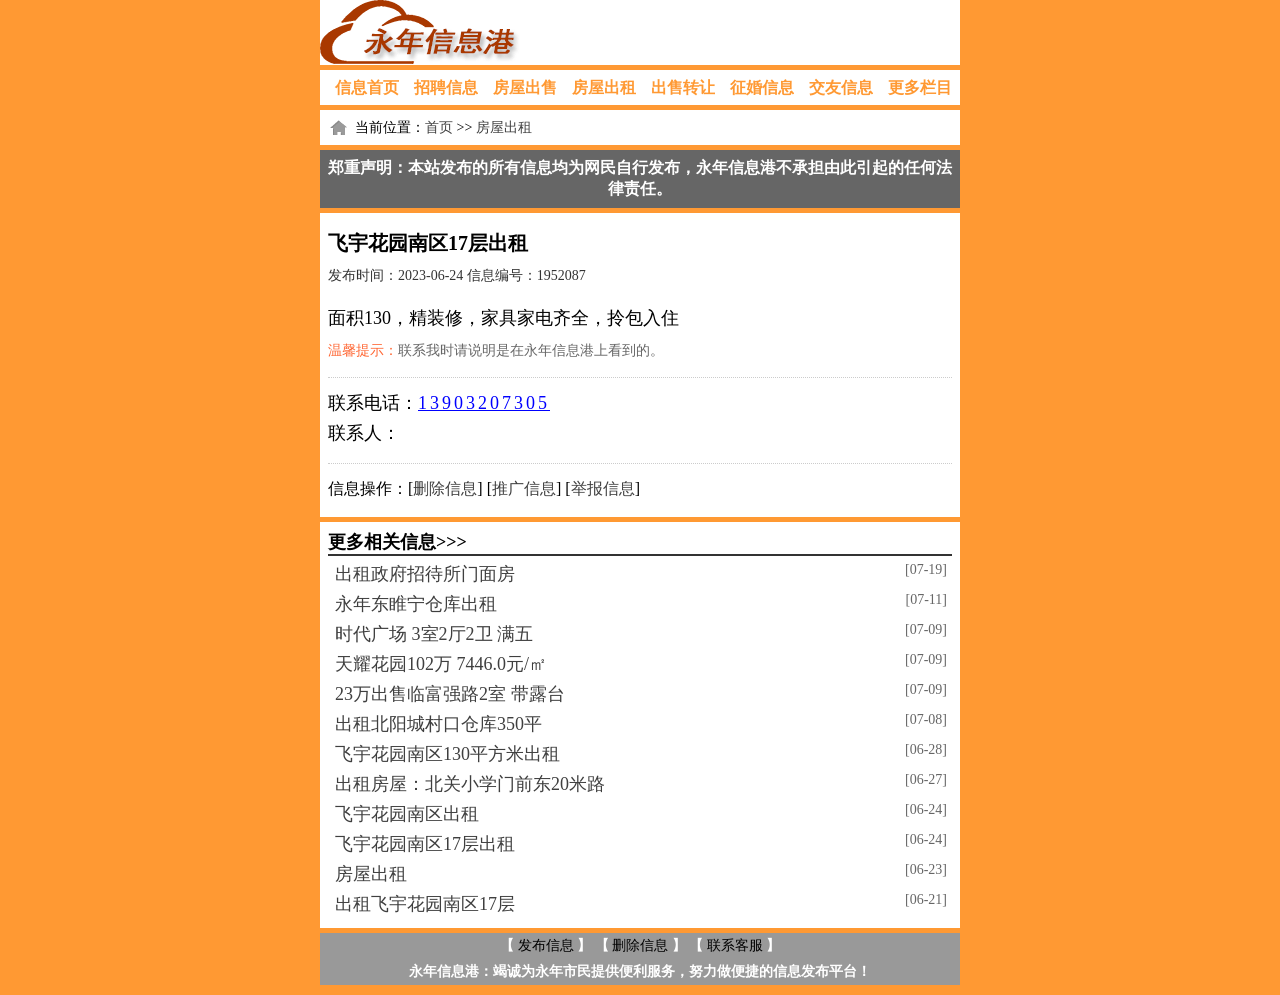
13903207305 (484, 403)
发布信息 (546, 945)
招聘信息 (446, 87)
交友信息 (841, 87)
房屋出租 (604, 87)
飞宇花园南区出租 (407, 814)
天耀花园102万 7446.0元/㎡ (441, 664)
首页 (439, 127)
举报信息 (603, 488)
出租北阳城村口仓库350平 (438, 724)
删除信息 (445, 488)
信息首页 (367, 87)
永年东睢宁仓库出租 (416, 604)
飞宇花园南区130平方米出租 (447, 754)
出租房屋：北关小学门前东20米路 (470, 784)
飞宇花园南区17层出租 (425, 844)
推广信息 (524, 488)
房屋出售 (525, 87)
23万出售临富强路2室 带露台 (450, 694)
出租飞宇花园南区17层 (425, 904)
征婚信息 (762, 87)
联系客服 (735, 945)
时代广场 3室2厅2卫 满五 (434, 634)
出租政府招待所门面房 (425, 574)
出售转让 (683, 87)
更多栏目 (920, 87)
